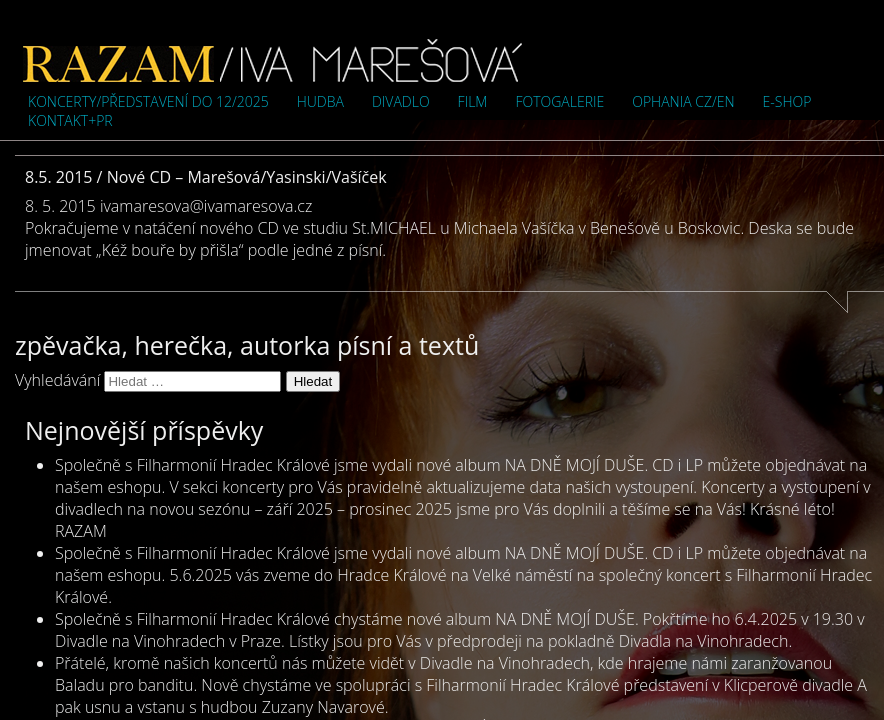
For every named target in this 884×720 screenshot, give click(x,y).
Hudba (320, 101)
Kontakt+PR (70, 120)
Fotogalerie (559, 101)
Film (473, 101)
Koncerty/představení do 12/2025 (148, 101)
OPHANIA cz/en (683, 101)
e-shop (787, 101)
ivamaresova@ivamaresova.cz (206, 206)
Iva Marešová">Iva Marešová (273, 60)
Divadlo (401, 101)
